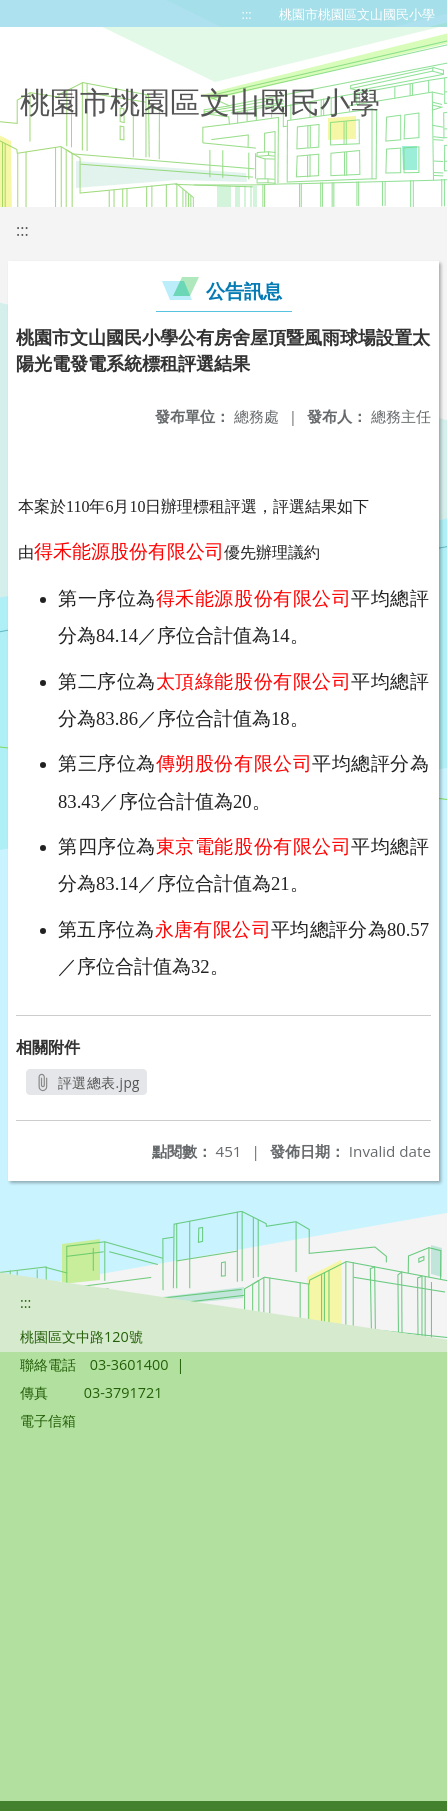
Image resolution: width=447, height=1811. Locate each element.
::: (247, 14)
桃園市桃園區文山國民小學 (357, 14)
